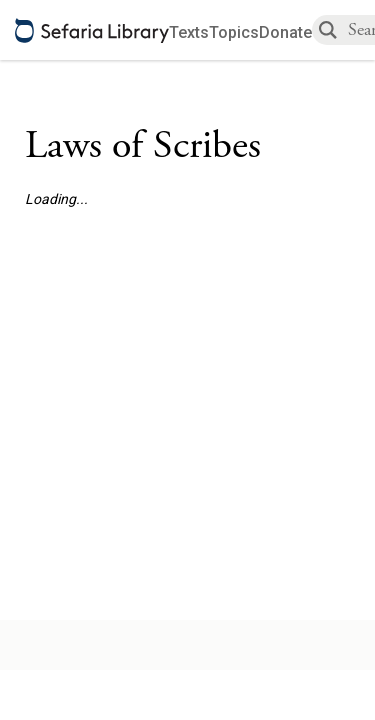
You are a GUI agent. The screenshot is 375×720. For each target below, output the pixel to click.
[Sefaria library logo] (92, 30)
